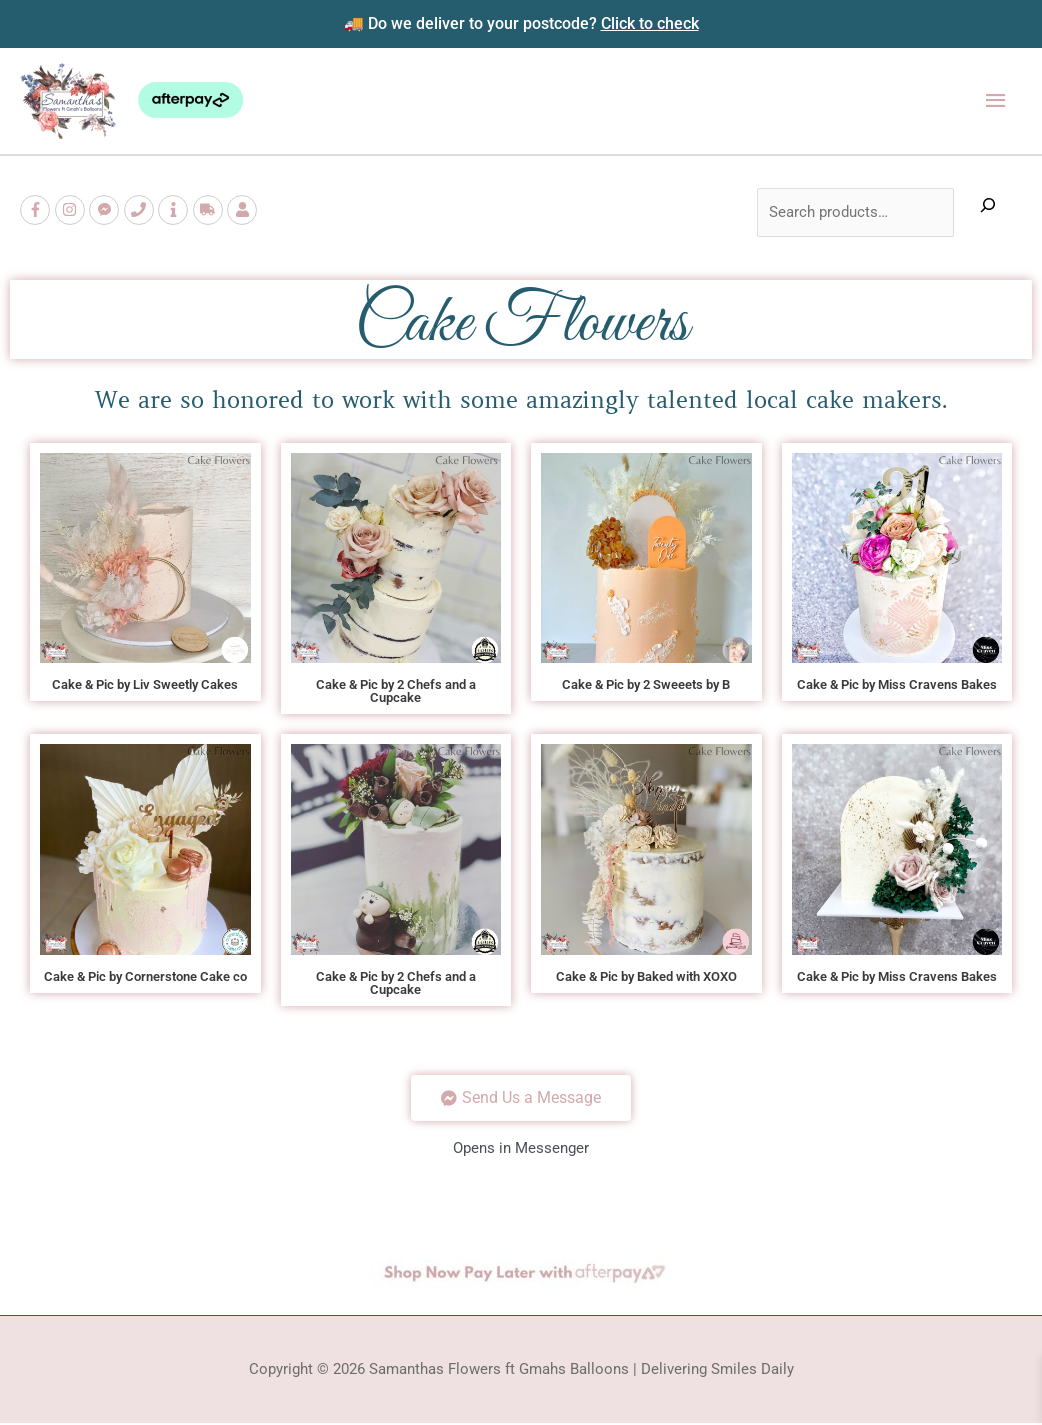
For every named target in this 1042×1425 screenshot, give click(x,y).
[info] (175, 211)
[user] (244, 211)
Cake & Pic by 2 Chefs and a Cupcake (396, 692)
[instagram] (72, 211)
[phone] (141, 211)
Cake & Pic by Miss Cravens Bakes (897, 685)
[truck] (210, 211)
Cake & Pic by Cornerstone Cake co (145, 977)
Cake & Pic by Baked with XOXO (646, 977)
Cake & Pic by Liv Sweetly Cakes (145, 685)
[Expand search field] (988, 214)
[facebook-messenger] (106, 211)
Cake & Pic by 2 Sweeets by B (646, 685)
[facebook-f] (37, 211)
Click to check (650, 23)
